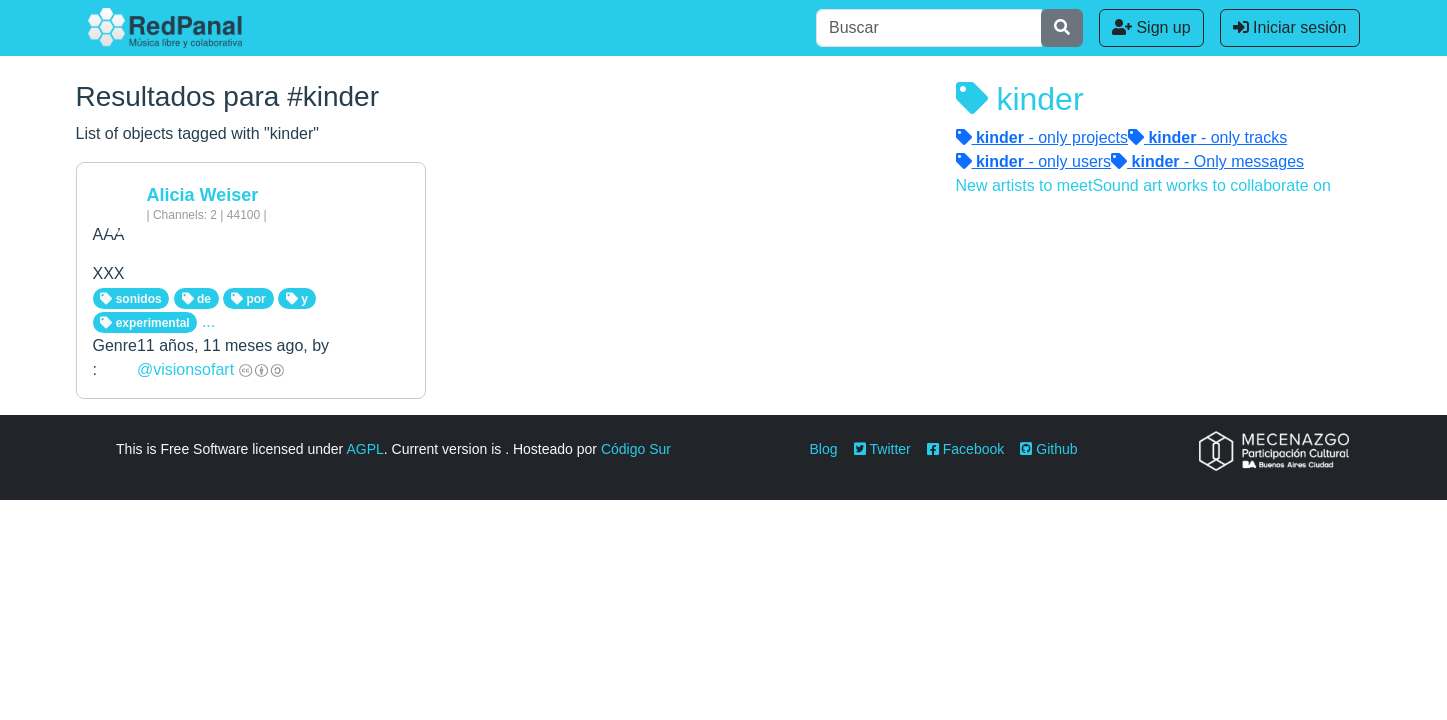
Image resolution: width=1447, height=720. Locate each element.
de (196, 299)
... (208, 321)
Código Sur (636, 449)
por (248, 299)
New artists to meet (1024, 185)
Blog (824, 449)
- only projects (1042, 137)
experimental (144, 323)
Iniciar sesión (1290, 27)
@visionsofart (185, 369)
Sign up (1151, 27)
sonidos (130, 299)
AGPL (364, 449)
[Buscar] (929, 28)
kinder (1020, 99)
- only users (1034, 161)
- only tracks (1207, 137)
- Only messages (1207, 161)
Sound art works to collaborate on (1211, 185)
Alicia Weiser (203, 195)
